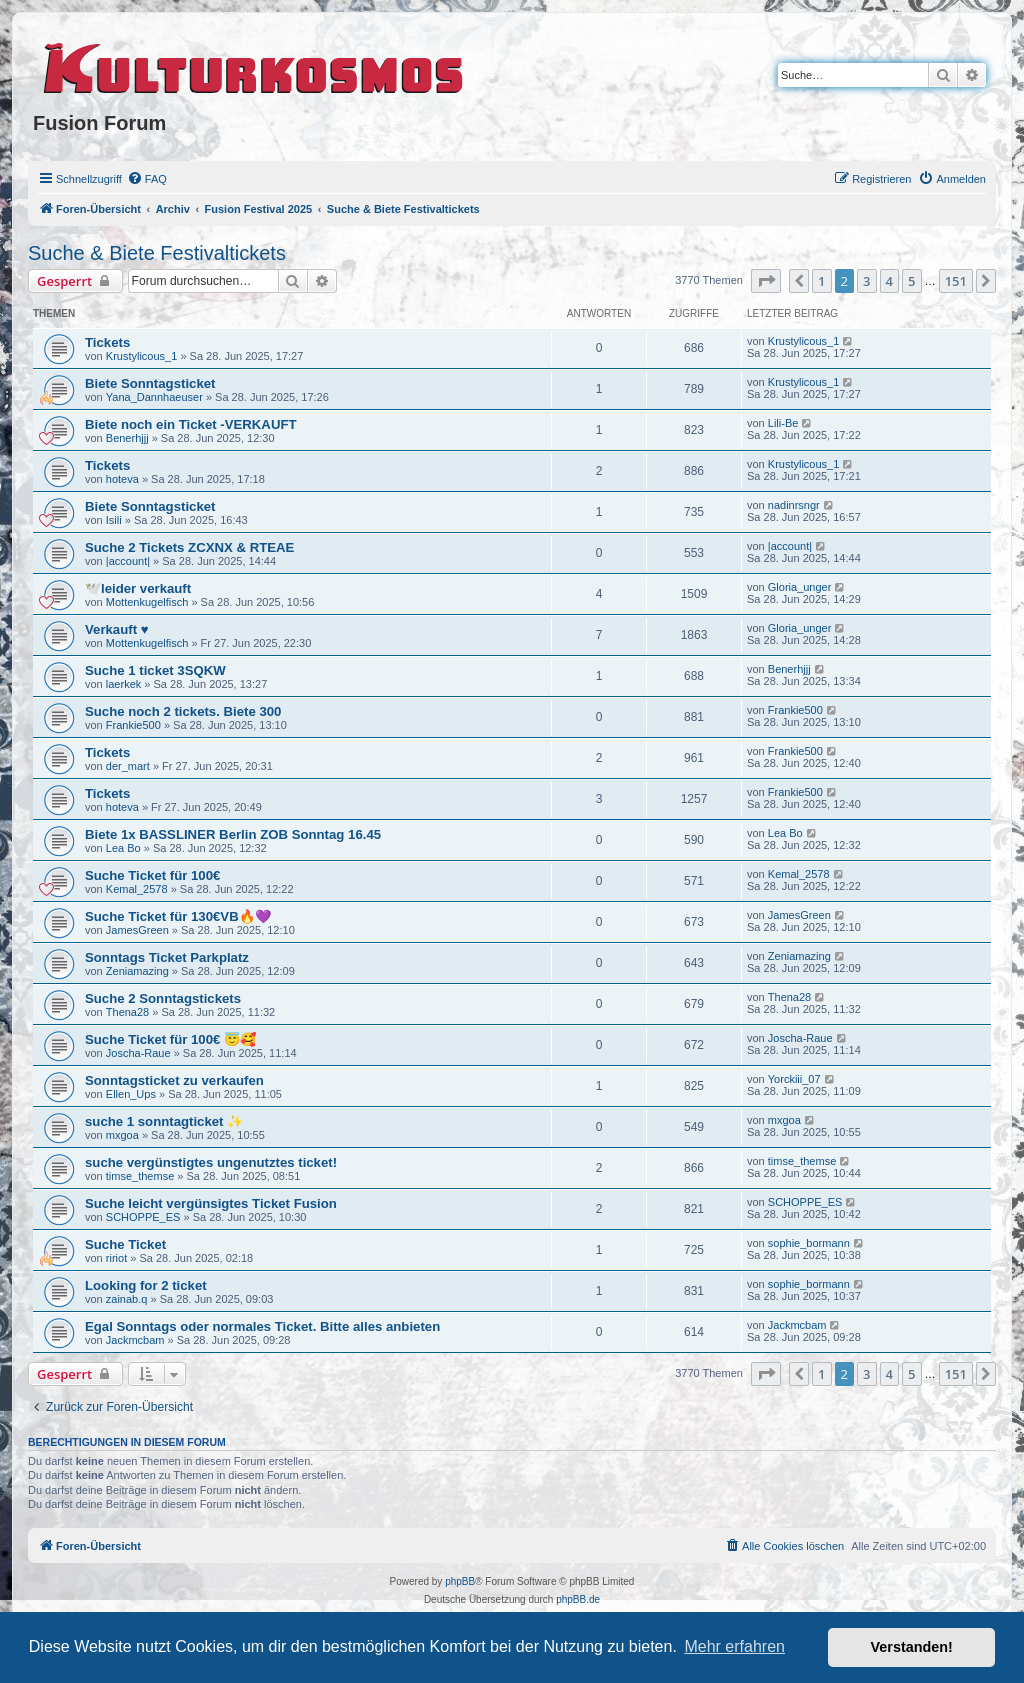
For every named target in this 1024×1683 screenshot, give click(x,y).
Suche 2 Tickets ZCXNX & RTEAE (189, 547)
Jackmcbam (135, 1340)
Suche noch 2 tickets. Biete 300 (183, 711)
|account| (128, 561)
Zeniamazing (137, 971)
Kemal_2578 (137, 889)
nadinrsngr (794, 505)
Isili (114, 520)
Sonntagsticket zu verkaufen (174, 1080)
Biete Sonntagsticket (150, 383)
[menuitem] (147, 179)
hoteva (122, 479)
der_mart (128, 766)
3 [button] (866, 281)
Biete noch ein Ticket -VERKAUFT (191, 424)
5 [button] (911, 281)
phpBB (460, 1581)
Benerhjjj (127, 438)
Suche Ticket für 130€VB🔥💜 (178, 916)
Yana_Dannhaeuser (154, 397)
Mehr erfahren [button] (734, 1646)
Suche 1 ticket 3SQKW (155, 670)
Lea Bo (123, 848)
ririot (116, 1258)
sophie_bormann (809, 1243)
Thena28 (127, 1012)
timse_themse (140, 1176)
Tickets (107, 342)
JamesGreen (137, 930)
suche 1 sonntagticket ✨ (164, 1121)
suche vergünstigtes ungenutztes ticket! (211, 1162)
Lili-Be (783, 423)
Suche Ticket (125, 1244)
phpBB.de (578, 1599)
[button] (766, 281)
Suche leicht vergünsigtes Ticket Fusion (211, 1203)
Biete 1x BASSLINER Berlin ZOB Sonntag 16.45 (233, 834)
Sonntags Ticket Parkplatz (167, 957)
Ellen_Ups (131, 1094)
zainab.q (127, 1299)
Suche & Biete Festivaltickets (157, 253)
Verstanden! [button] (912, 1647)
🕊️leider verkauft (138, 588)
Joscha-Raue (138, 1053)
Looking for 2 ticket (146, 1285)
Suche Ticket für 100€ (152, 875)
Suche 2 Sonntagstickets (163, 998)
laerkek (123, 684)
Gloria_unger (800, 587)
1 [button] (821, 281)
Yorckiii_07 (794, 1079)
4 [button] (889, 281)
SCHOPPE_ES (143, 1217)
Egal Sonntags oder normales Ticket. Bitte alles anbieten (262, 1326)
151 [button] (956, 281)
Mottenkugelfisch (147, 602)
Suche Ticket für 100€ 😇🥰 (170, 1039)
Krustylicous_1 (142, 356)
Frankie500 (133, 725)
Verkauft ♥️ (117, 629)
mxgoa (122, 1135)
